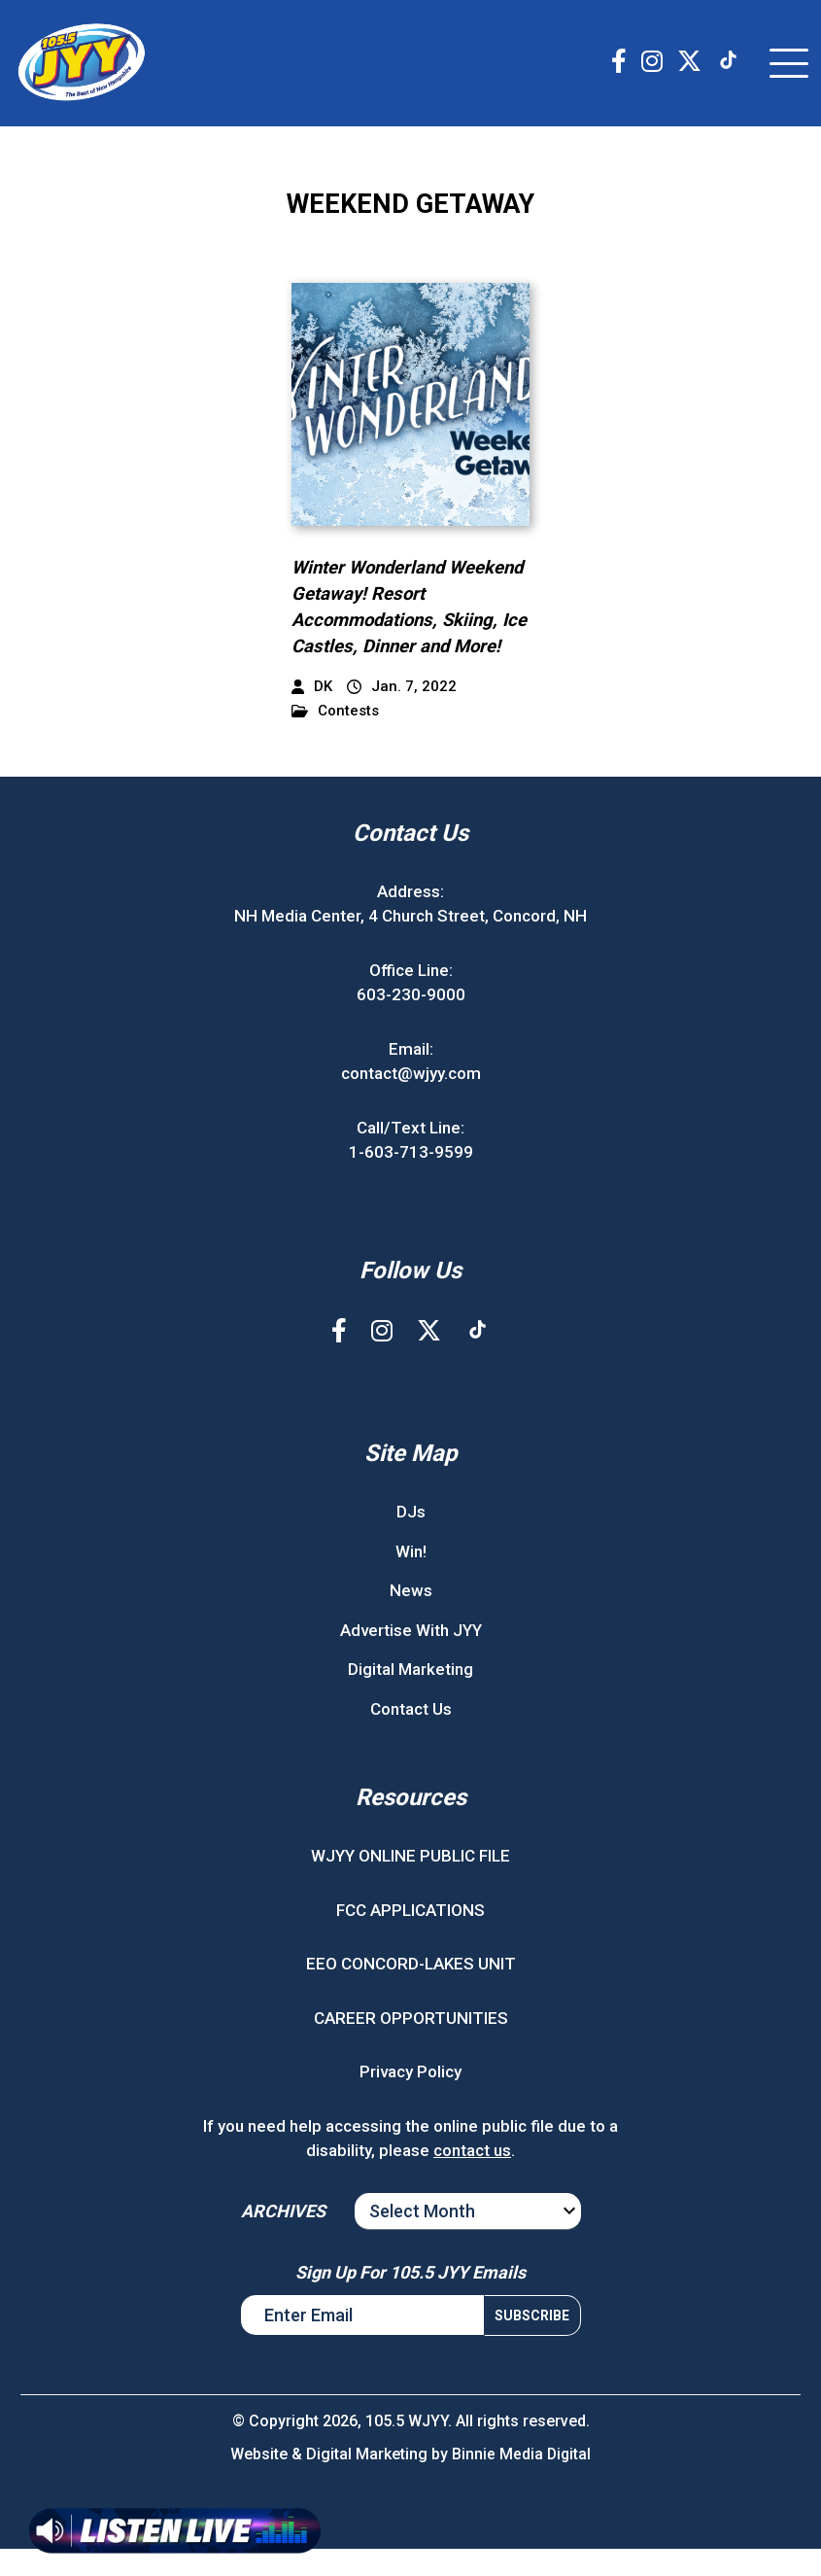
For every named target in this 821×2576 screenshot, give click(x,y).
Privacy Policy (410, 2099)
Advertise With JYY (411, 1657)
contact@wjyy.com (411, 1101)
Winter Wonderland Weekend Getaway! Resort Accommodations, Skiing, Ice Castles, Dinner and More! (399, 621)
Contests (335, 738)
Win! (411, 1578)
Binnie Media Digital (521, 2481)
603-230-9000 (411, 1022)
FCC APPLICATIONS (410, 1937)
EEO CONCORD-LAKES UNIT (411, 1992)
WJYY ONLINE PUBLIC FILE (410, 1884)
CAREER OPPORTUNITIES (411, 2045)
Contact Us (411, 1736)
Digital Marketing (410, 1697)
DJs (411, 1539)
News (411, 1618)
